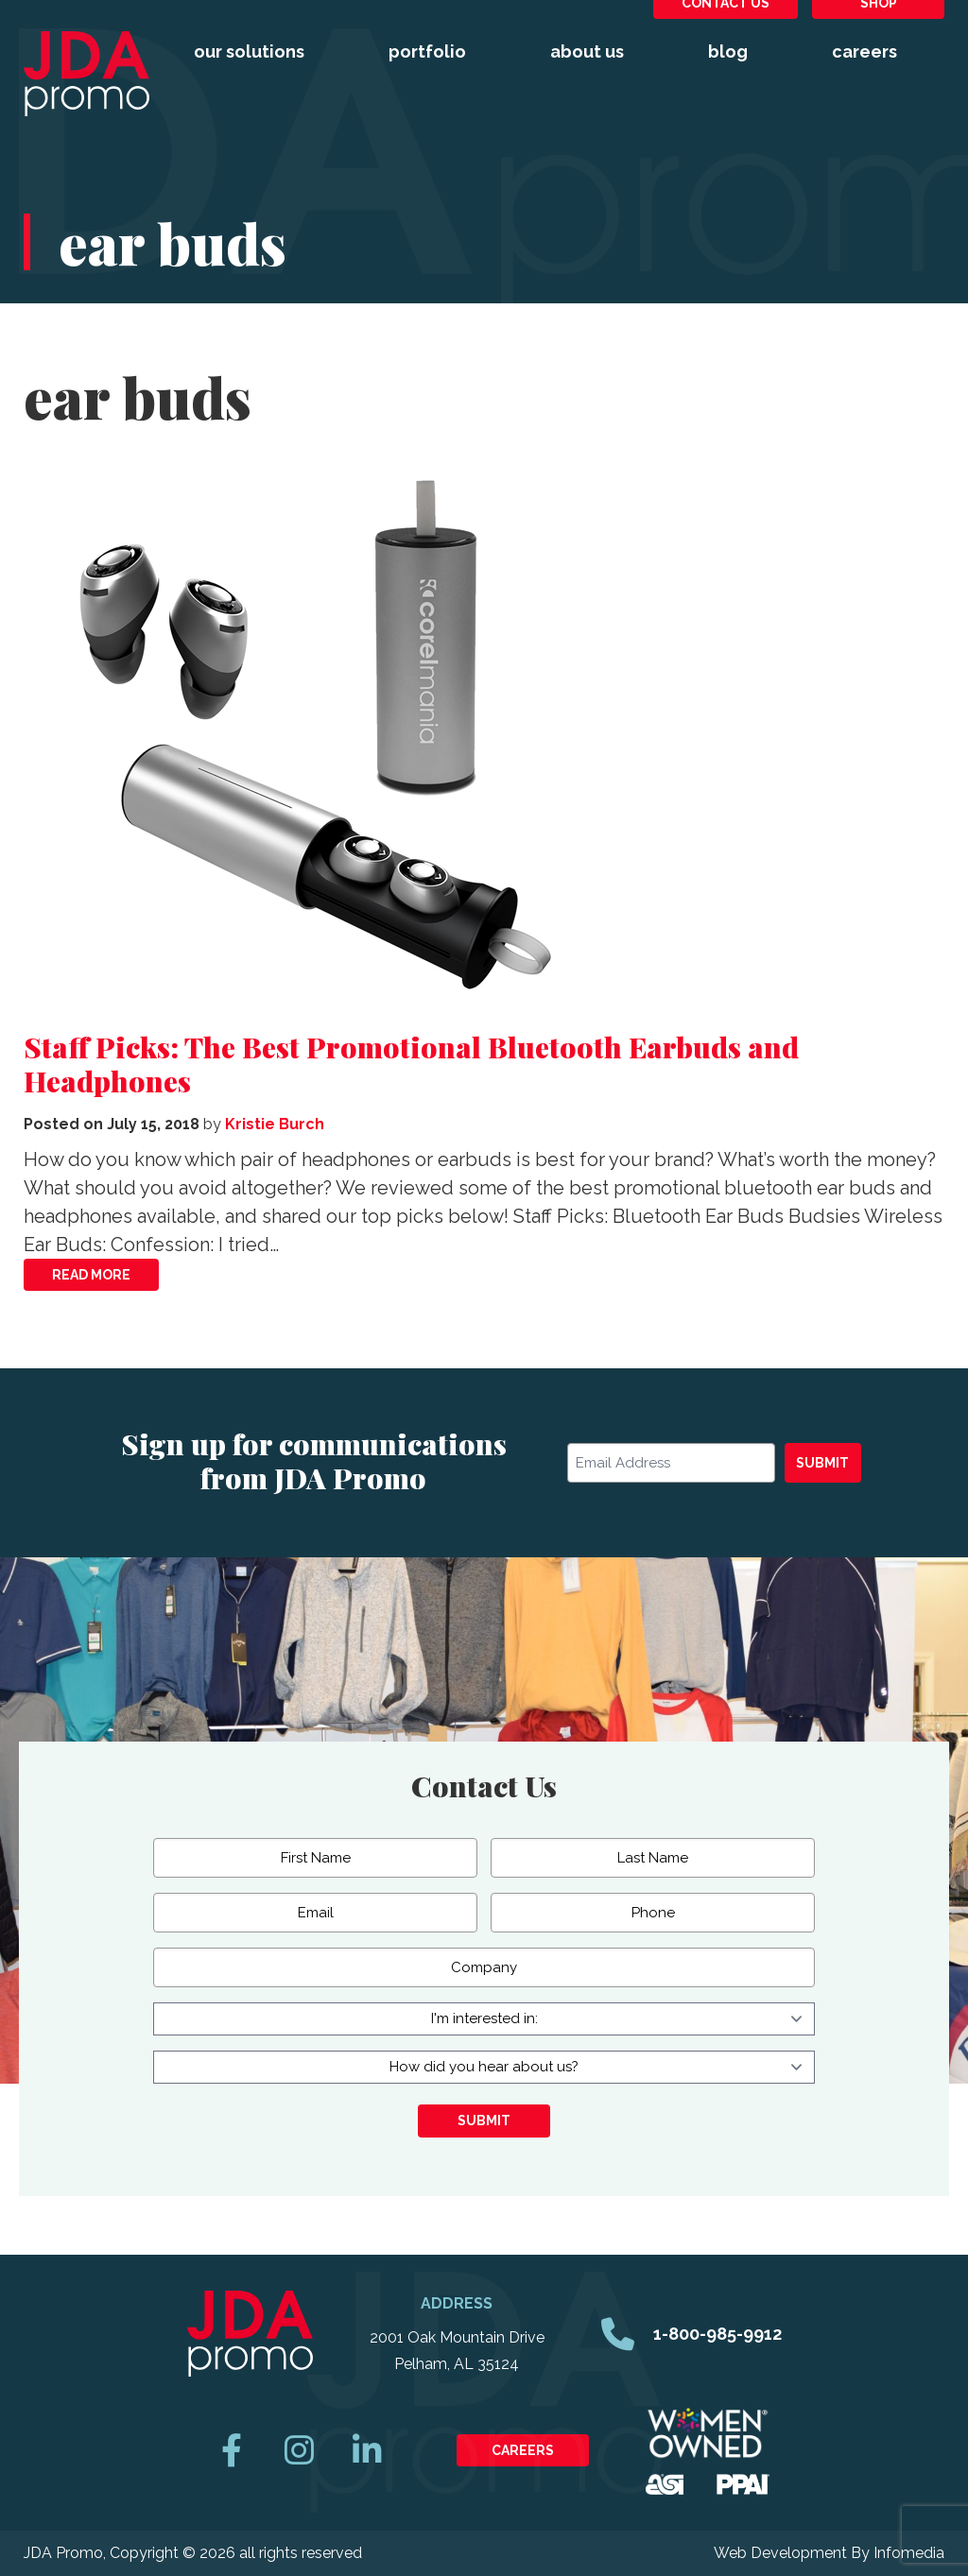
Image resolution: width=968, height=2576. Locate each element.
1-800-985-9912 (717, 2334)
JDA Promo (86, 73)
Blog (728, 51)
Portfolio (427, 51)
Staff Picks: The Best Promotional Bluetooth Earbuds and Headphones (411, 1064)
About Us (587, 51)
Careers (864, 51)
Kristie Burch (274, 1124)
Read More (91, 1274)
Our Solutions (249, 51)
